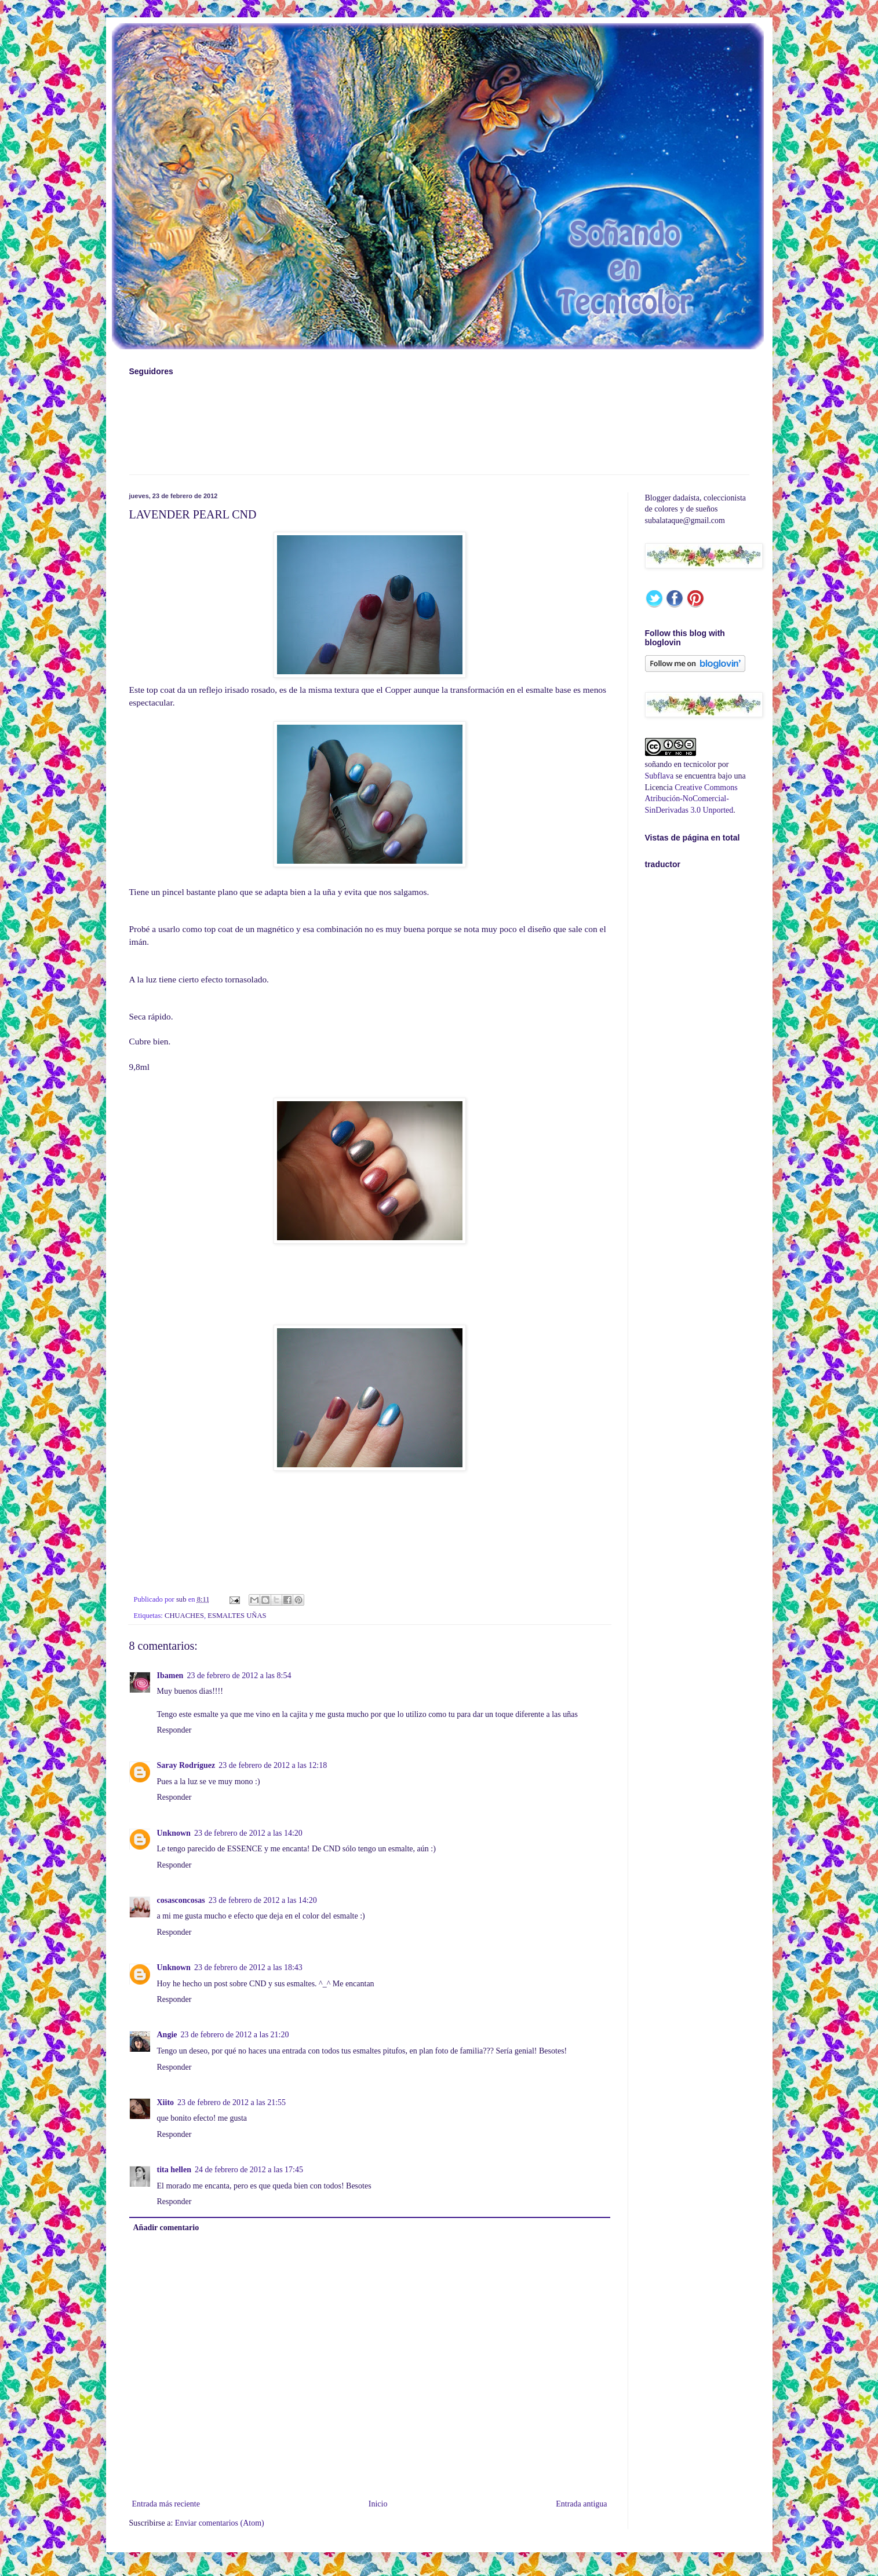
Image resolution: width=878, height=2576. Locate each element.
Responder (174, 1730)
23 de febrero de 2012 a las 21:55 (231, 2102)
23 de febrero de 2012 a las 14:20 (248, 1833)
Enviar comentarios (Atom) (219, 2523)
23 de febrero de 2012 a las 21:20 (235, 2034)
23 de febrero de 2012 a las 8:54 (239, 1675)
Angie (167, 2034)
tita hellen (174, 2169)
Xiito (165, 2102)
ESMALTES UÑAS (236, 1616)
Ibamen (170, 1675)
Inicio (378, 2504)
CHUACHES (184, 1616)
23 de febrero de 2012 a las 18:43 (248, 1967)
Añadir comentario (166, 2227)
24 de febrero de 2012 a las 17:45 (249, 2169)
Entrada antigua (581, 2504)
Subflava (659, 776)
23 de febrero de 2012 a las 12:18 (272, 1765)
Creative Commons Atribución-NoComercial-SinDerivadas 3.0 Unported (691, 798)
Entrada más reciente (166, 2504)
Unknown (174, 1833)
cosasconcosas (181, 1900)
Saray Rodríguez (186, 1765)
